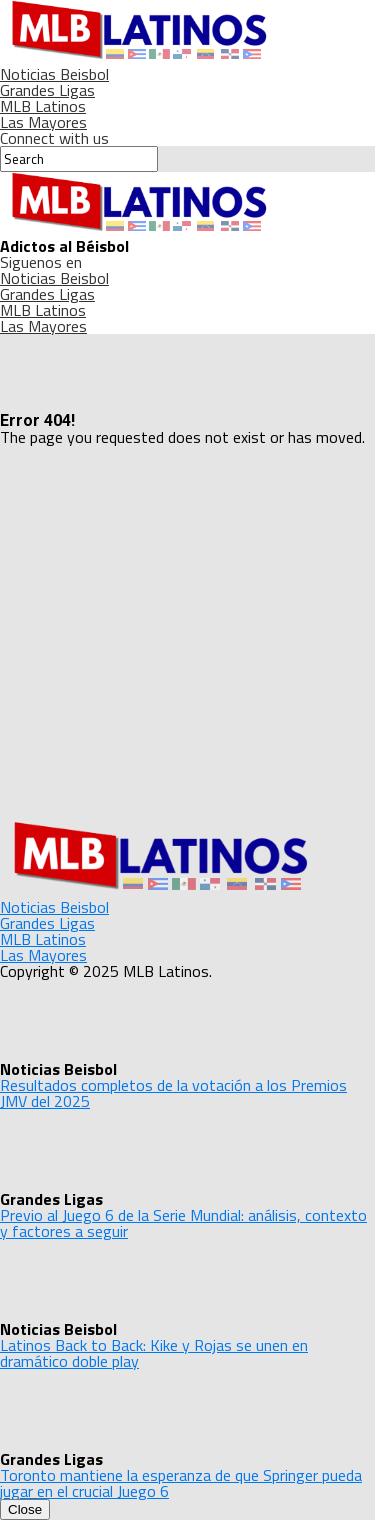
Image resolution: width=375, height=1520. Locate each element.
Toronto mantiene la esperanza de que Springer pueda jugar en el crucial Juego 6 (181, 1483)
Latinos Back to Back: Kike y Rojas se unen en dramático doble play (154, 1353)
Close (25, 1509)
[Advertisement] (187, 632)
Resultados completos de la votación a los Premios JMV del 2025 (173, 1093)
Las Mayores (43, 122)
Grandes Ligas (47, 90)
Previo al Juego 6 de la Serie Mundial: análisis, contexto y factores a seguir (183, 1223)
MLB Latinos (43, 106)
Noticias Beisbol (54, 74)
